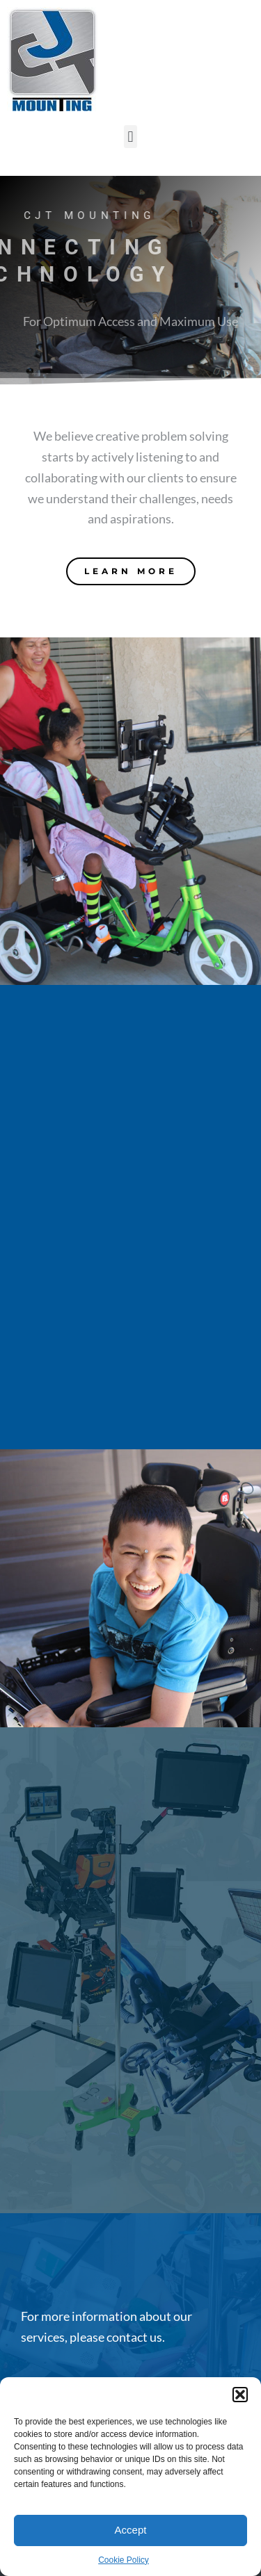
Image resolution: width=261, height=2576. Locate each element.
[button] (240, 2395)
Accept (131, 2530)
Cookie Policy (123, 2560)
